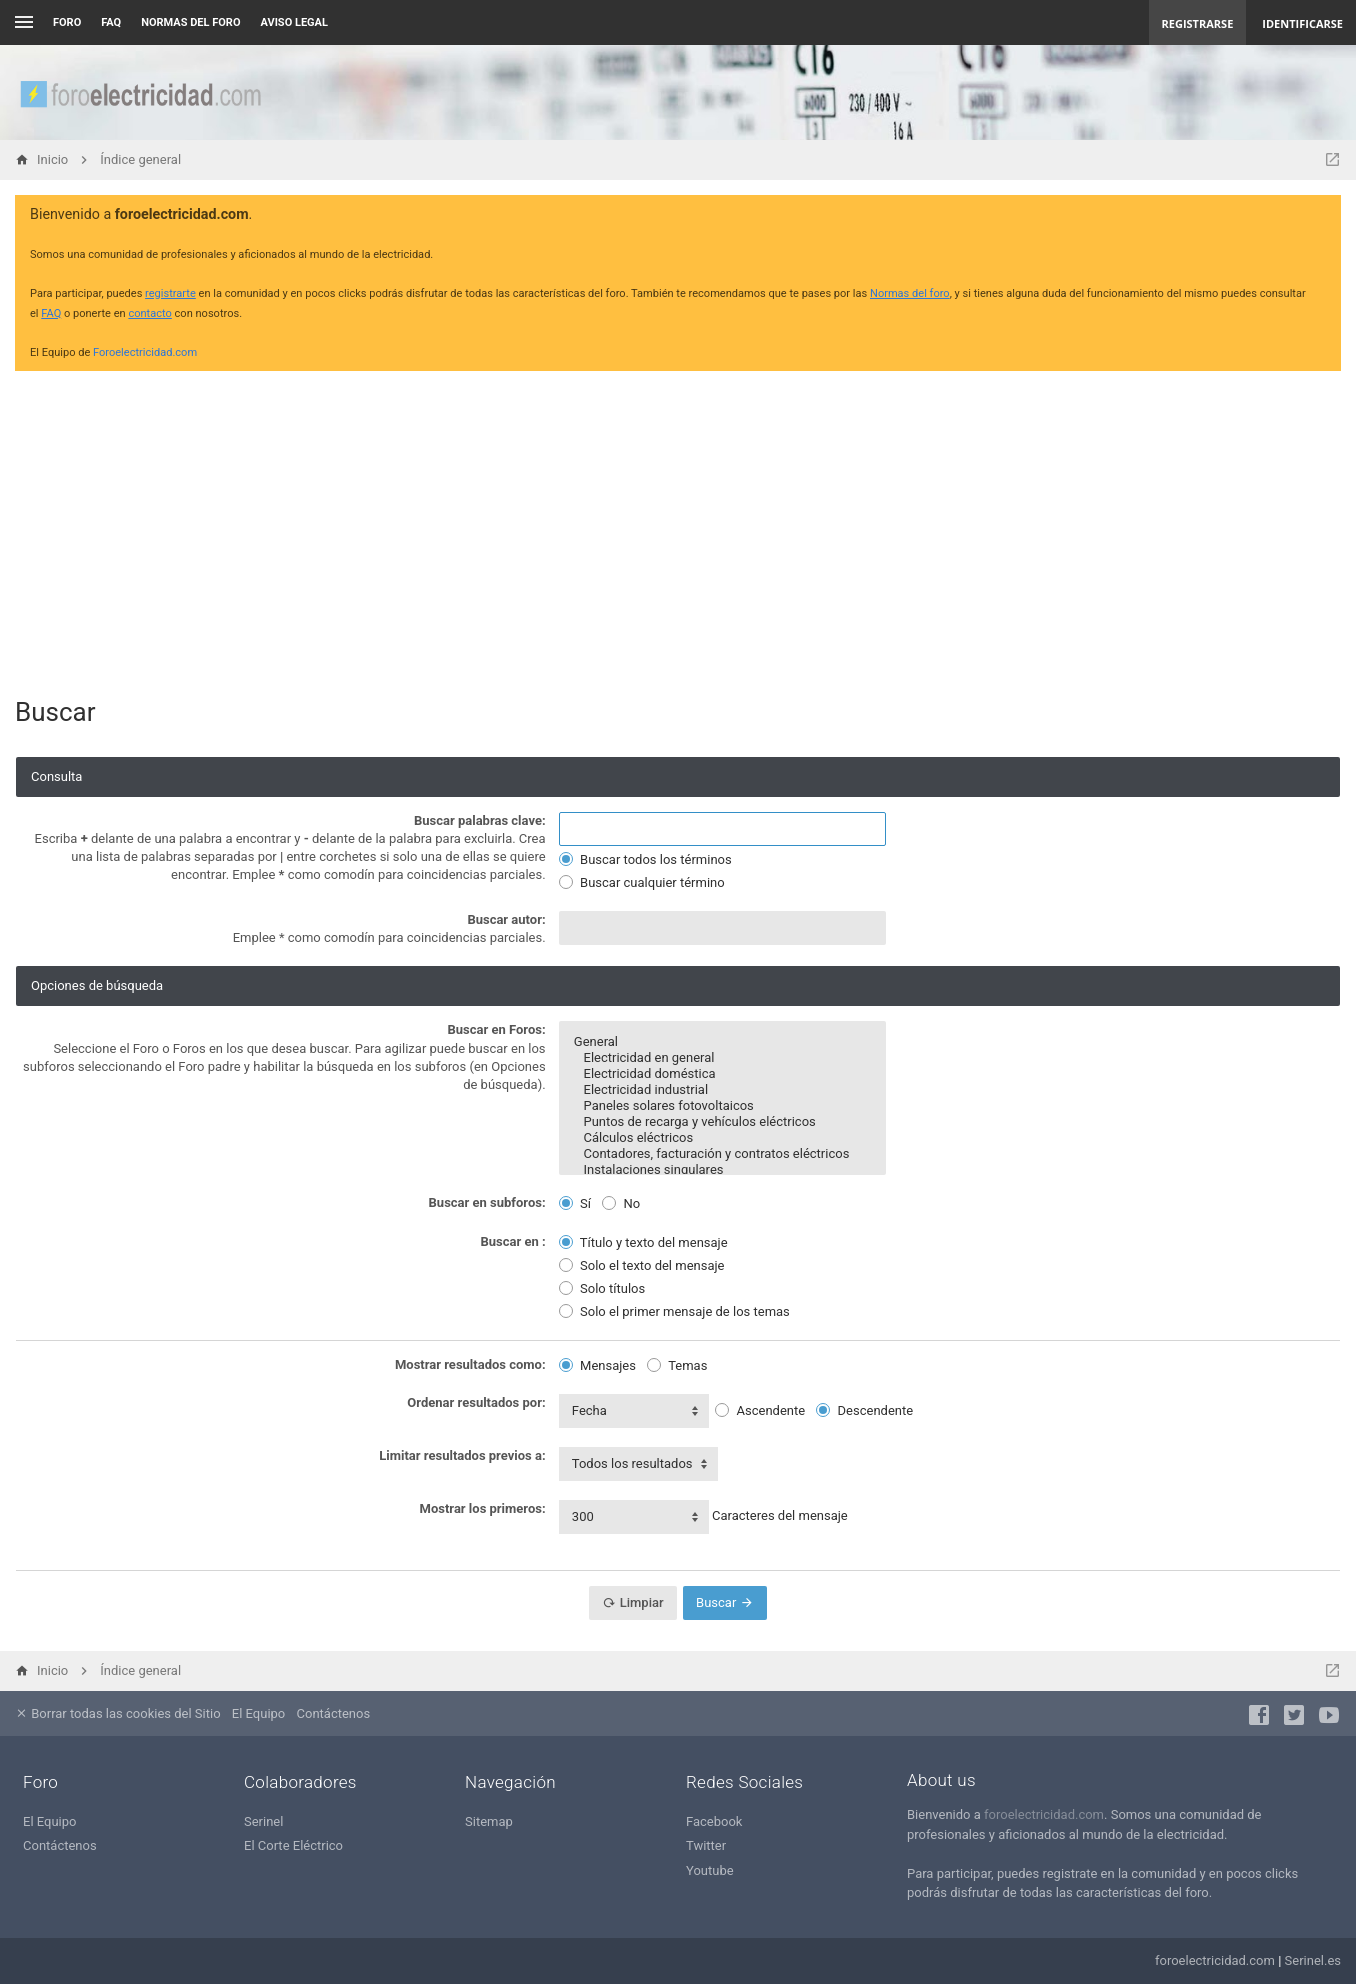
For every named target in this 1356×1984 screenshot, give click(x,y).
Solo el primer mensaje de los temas (674, 1311)
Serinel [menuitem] (263, 1821)
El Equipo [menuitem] (258, 1713)
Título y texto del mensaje (643, 1242)
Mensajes (597, 1365)
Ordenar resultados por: (476, 1402)
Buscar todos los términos (645, 859)
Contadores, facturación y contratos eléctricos (723, 1154)
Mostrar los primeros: (483, 1508)
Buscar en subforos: (487, 1202)
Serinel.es (1313, 1960)
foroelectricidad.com (1044, 1814)
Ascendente (760, 1410)
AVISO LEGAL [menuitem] (294, 22)
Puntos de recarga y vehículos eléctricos (723, 1122)
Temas (677, 1365)
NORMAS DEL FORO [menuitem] (190, 22)
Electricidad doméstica (723, 1074)
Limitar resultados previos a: (462, 1455)
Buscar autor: (506, 919)
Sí (575, 1203)
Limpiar (632, 1602)
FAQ (111, 22)
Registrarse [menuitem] (1198, 23)
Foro (67, 22)
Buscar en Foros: (496, 1029)
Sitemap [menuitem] (489, 1821)
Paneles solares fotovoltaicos (723, 1106)
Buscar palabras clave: (480, 820)
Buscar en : (512, 1241)
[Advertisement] (678, 526)
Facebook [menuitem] (714, 1821)
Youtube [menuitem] (710, 1870)
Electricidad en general (723, 1058)
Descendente (864, 1410)
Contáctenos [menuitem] (334, 1713)
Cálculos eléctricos (723, 1138)
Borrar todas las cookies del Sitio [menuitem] (118, 1713)
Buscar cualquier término (642, 882)
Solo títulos (602, 1288)
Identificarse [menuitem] (1302, 23)
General (723, 1042)
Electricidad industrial (723, 1090)
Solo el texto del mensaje (642, 1265)
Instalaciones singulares (723, 1170)
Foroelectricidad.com (145, 352)
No (621, 1203)
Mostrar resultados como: (470, 1364)
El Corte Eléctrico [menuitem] (293, 1845)
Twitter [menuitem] (706, 1845)
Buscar (724, 1602)
